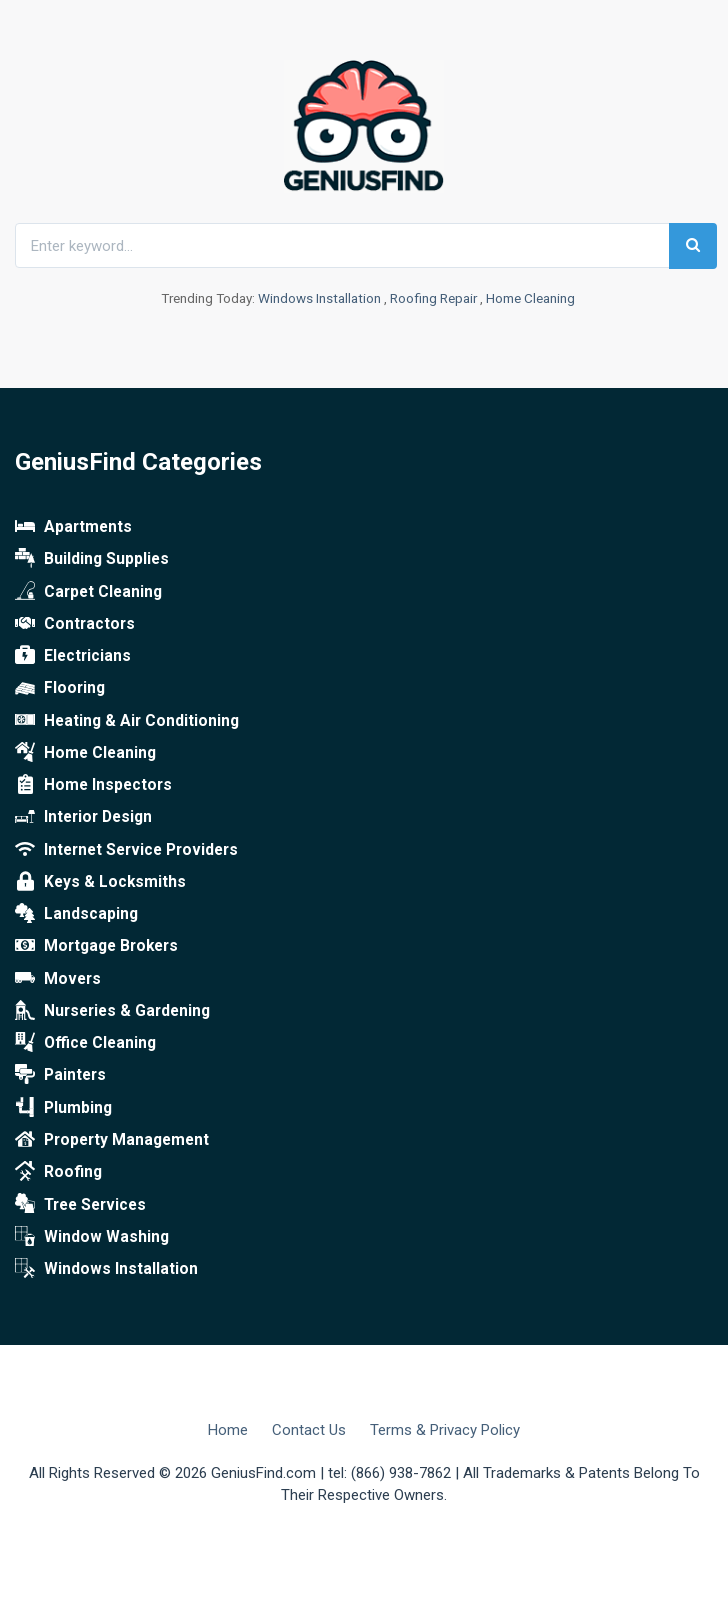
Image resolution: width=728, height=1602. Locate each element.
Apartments (73, 527)
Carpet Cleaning (88, 592)
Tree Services (80, 1205)
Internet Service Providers (126, 850)
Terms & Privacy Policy (445, 1430)
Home (228, 1430)
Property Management (112, 1140)
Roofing (58, 1172)
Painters (60, 1075)
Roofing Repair (433, 298)
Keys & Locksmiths (100, 882)
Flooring (60, 688)
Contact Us (309, 1430)
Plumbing (63, 1108)
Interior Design (83, 817)
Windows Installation (319, 298)
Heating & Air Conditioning (127, 721)
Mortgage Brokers (96, 946)
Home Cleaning (530, 298)
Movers (58, 979)
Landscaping (76, 914)
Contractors (75, 624)
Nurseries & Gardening (112, 1011)
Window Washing (92, 1237)
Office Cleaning (85, 1043)
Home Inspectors (93, 785)
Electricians (73, 656)
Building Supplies (92, 559)
